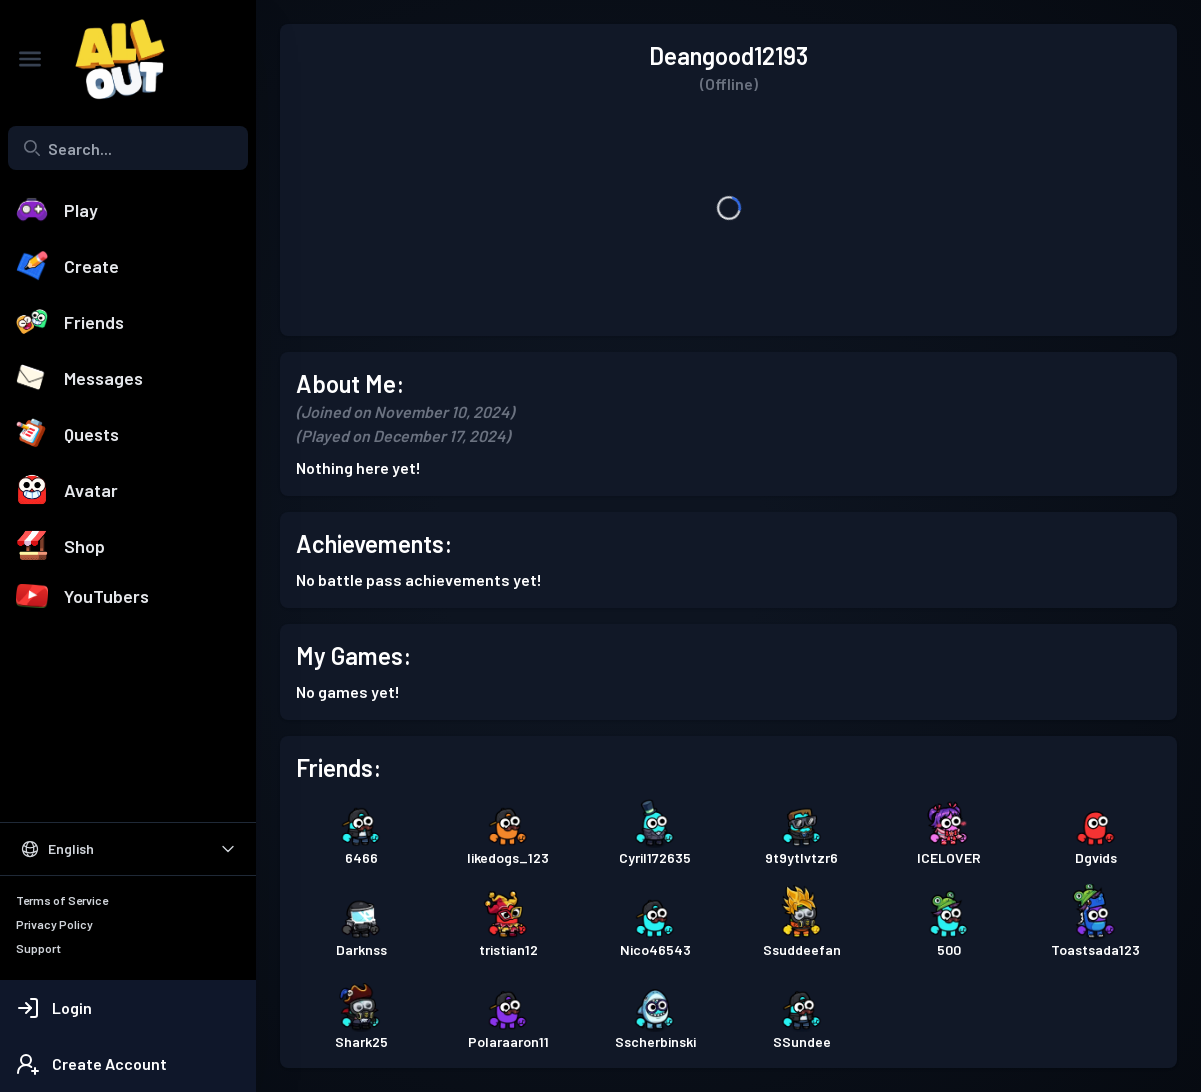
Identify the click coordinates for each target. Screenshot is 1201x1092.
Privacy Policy (54, 924)
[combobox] (128, 148)
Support (38, 948)
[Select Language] (128, 849)
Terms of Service (62, 900)
